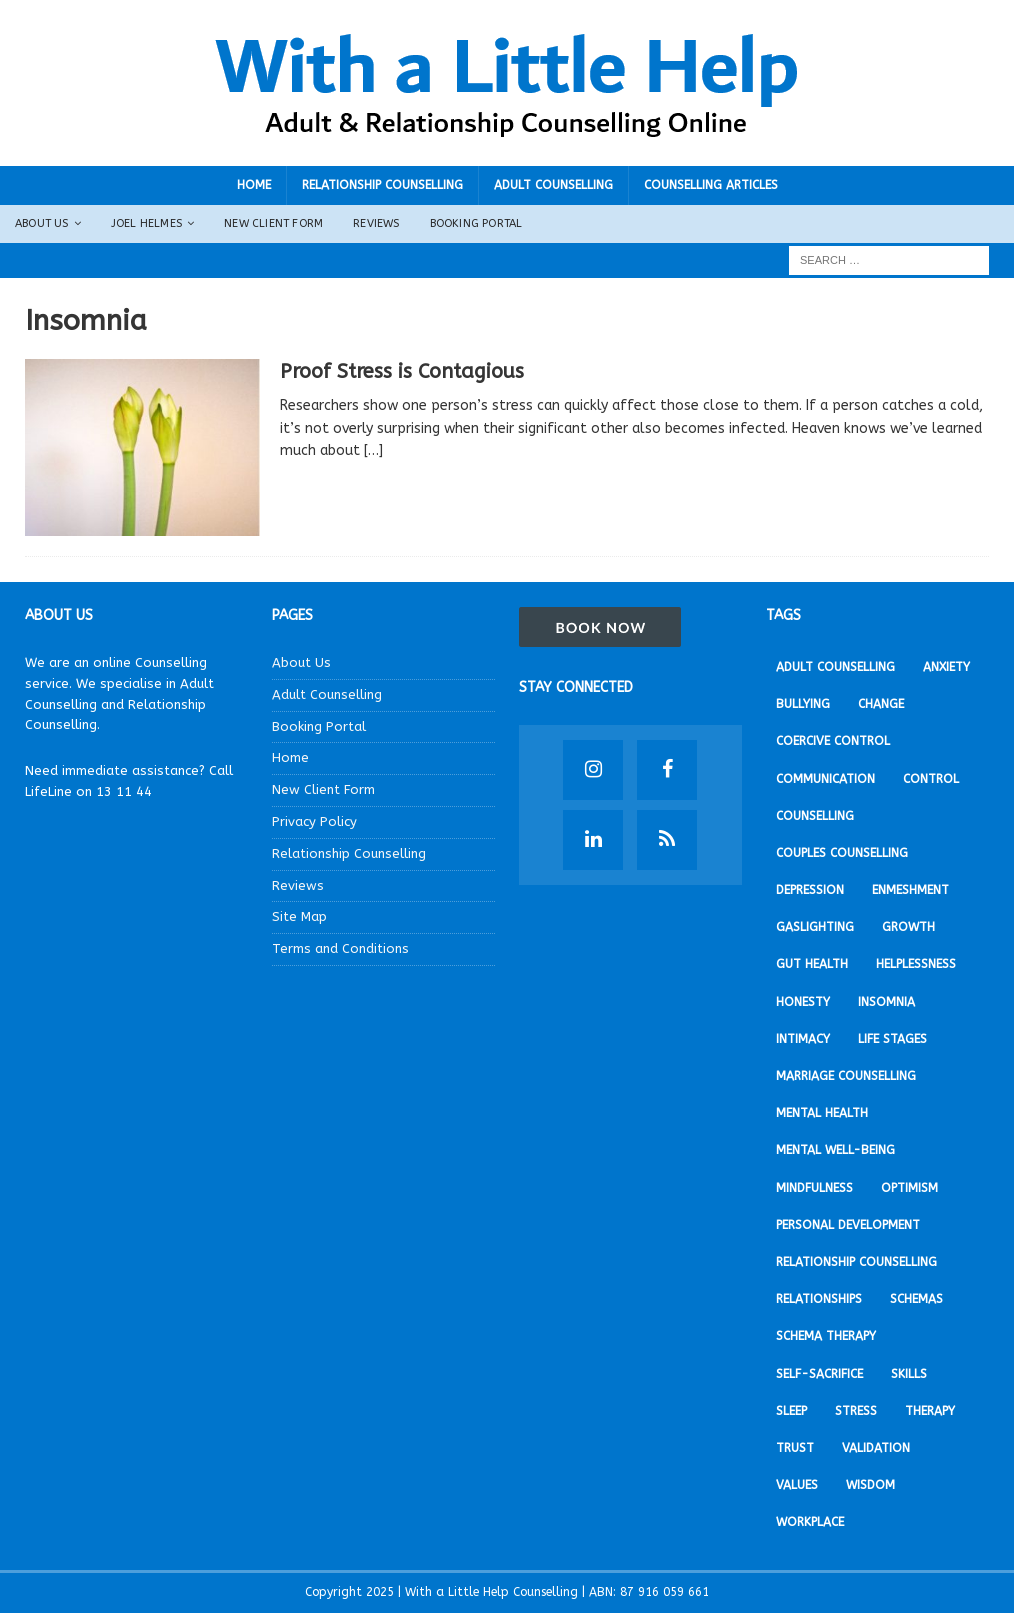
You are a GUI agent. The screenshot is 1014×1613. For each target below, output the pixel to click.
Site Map (299, 916)
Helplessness (916, 964)
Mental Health (822, 1113)
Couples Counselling (842, 853)
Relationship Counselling (382, 185)
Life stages (892, 1039)
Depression (810, 890)
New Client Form (273, 223)
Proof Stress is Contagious (402, 371)
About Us (42, 223)
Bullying (803, 704)
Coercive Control (833, 741)
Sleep (791, 1411)
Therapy (930, 1411)
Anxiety (946, 667)
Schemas (916, 1299)
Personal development (848, 1225)
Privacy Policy (314, 821)
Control (931, 779)
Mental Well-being (835, 1150)
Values (797, 1485)
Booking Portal (476, 223)
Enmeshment (910, 890)
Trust (795, 1448)
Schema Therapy (826, 1336)
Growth (908, 927)
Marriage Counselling (846, 1076)
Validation (876, 1448)
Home (254, 185)
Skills (909, 1374)
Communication (825, 779)
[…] (373, 450)
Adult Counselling (553, 185)
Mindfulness (814, 1188)
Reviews (376, 223)
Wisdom (870, 1485)
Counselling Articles (711, 185)
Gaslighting (815, 927)
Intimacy (803, 1039)
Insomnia (886, 1002)
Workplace (810, 1522)
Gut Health (812, 964)
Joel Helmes (146, 223)
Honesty (803, 1002)
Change (881, 704)
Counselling (815, 816)
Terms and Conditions (340, 948)
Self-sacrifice (819, 1374)
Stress (856, 1411)
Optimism (909, 1188)
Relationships (819, 1299)
